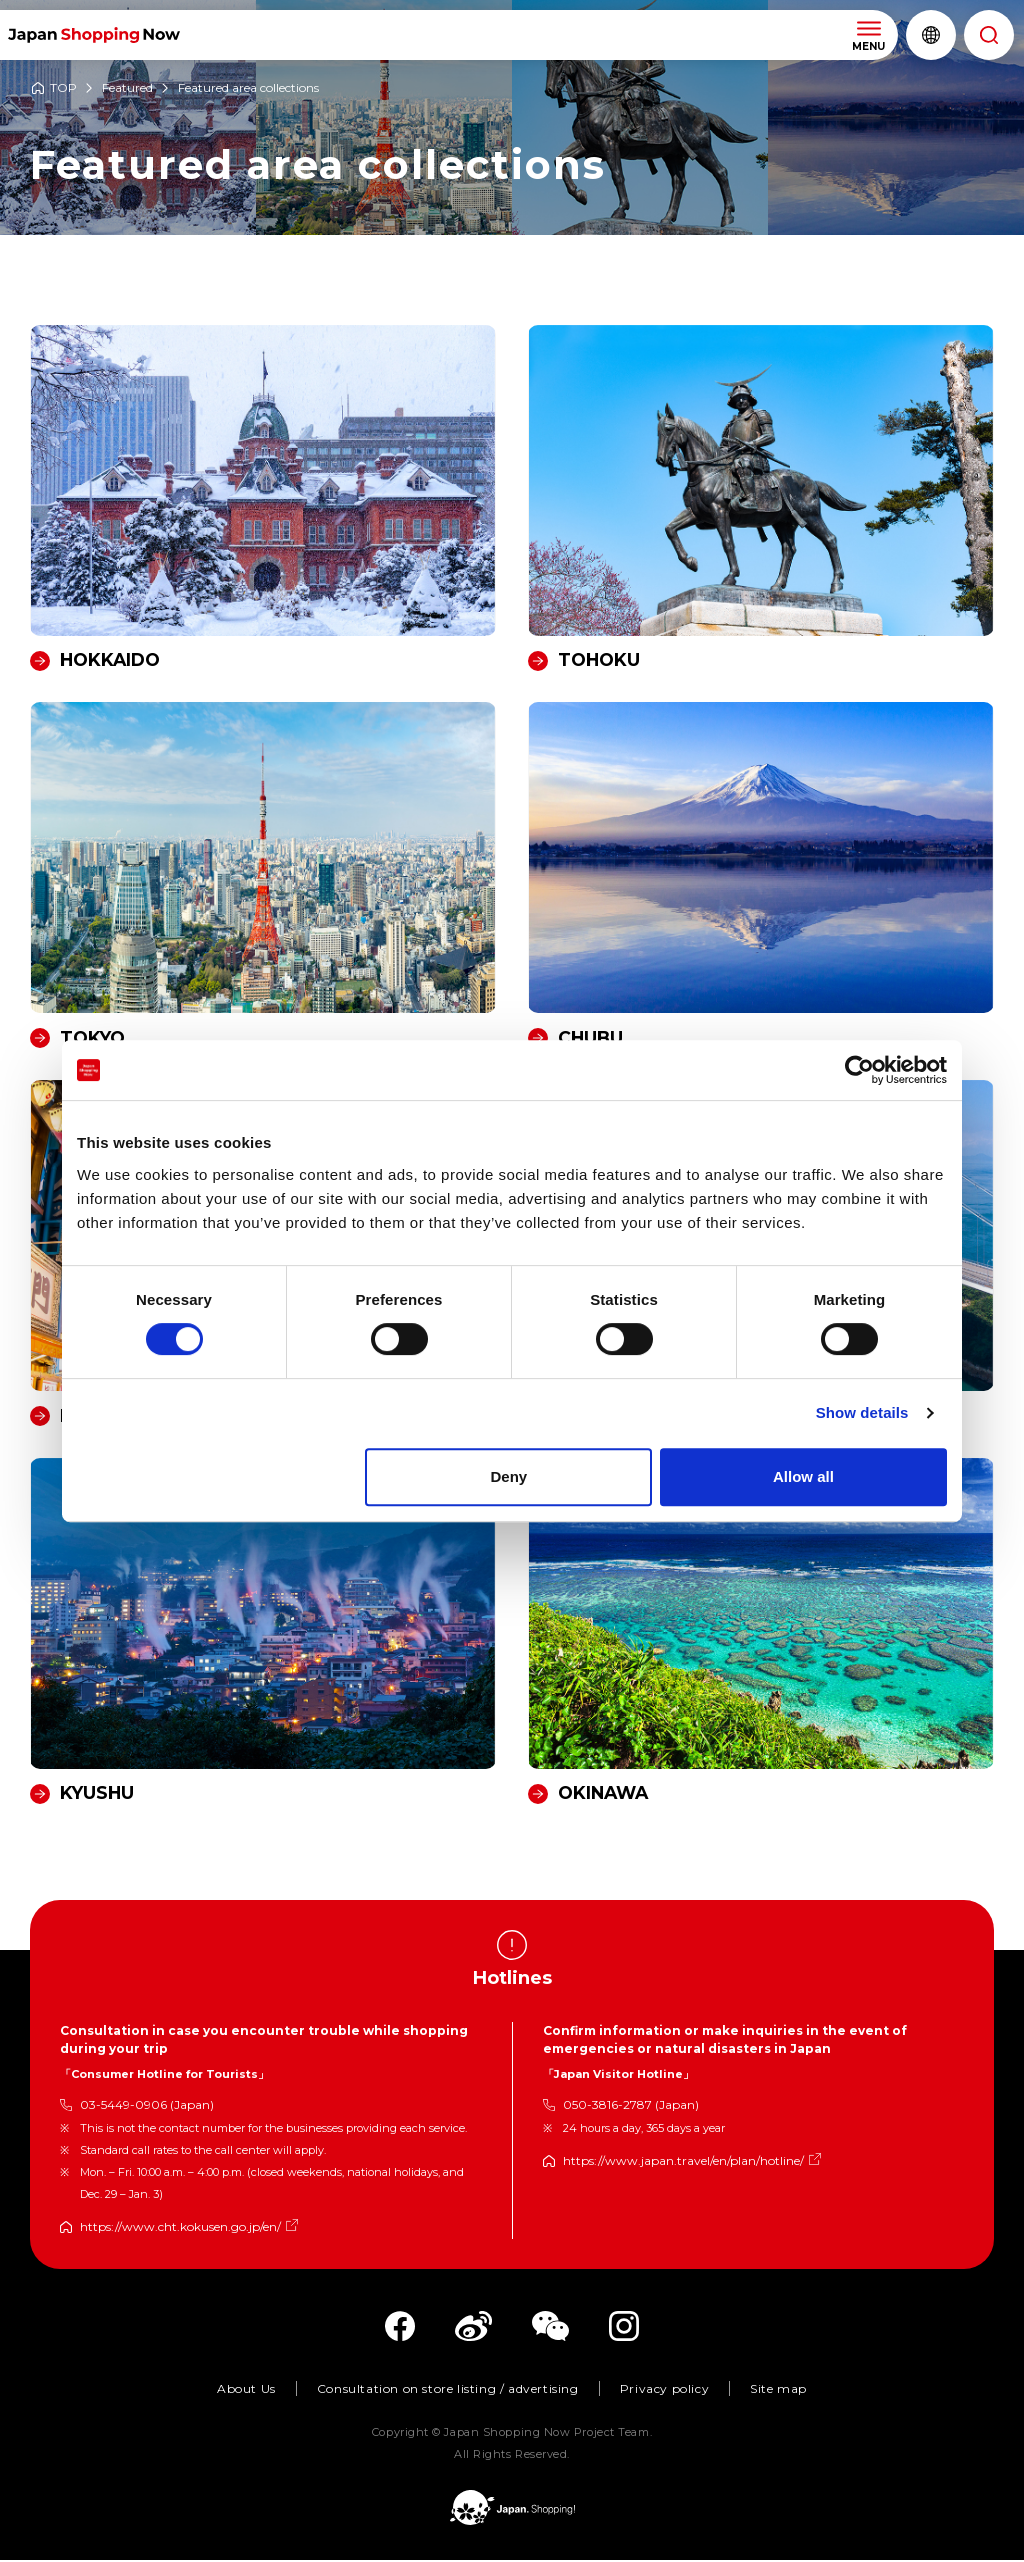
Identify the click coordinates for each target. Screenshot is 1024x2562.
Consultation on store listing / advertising (448, 2390)
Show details (862, 1412)
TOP (63, 88)
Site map (778, 2390)
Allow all (803, 1476)
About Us (246, 2390)
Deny (509, 1476)
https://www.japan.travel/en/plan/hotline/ (683, 2162)
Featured (127, 88)
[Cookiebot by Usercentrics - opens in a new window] (859, 1070)
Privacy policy (664, 2390)
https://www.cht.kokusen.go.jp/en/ (180, 2228)
